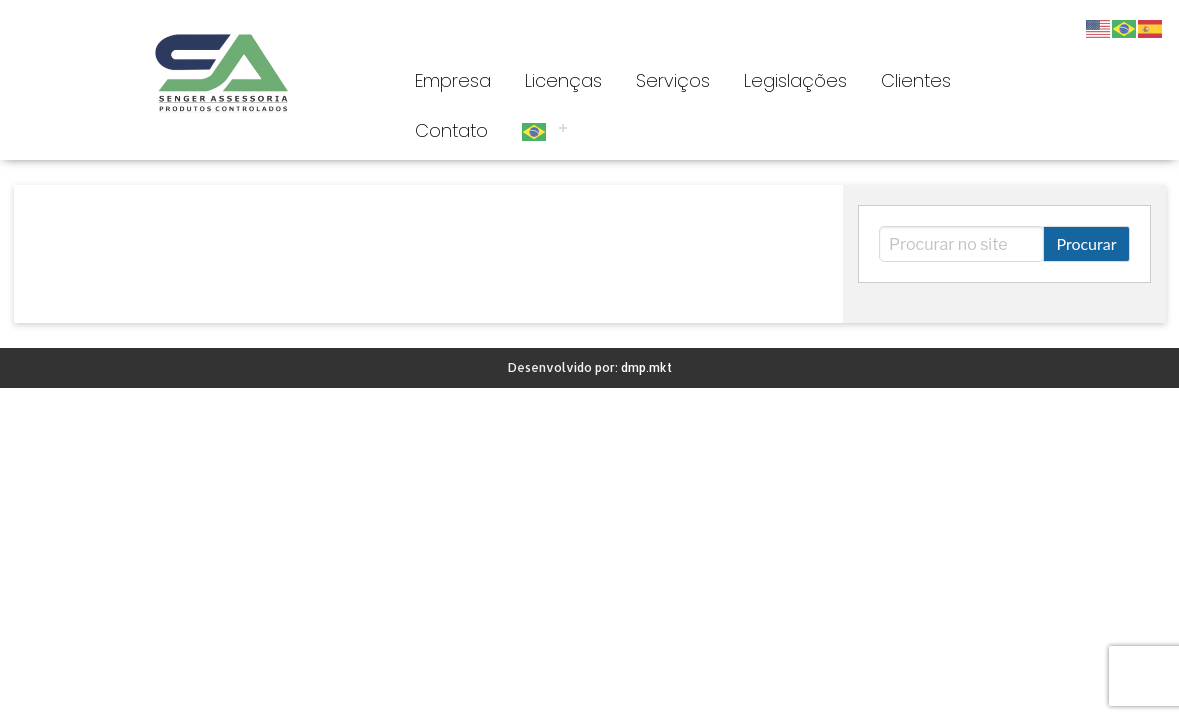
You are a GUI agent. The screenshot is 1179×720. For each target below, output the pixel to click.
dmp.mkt (646, 367)
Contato (451, 130)
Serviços (673, 80)
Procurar (1086, 243)
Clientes (916, 80)
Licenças (563, 80)
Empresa (453, 80)
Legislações (795, 80)
